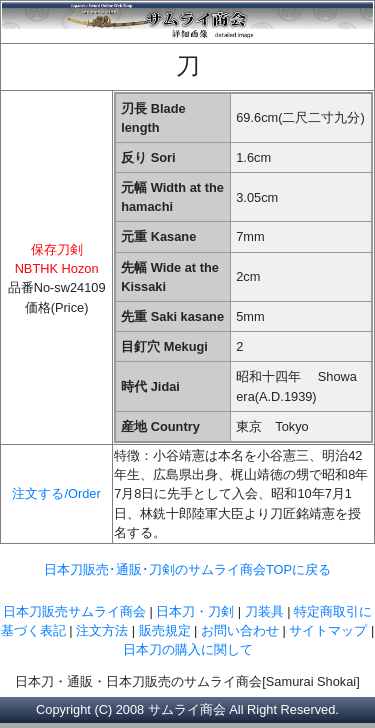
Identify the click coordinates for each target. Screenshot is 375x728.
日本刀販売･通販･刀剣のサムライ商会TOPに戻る (187, 569)
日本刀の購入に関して (188, 649)
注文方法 (102, 630)
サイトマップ (328, 630)
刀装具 (264, 611)
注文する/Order (56, 493)
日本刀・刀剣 (195, 611)
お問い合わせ (240, 630)
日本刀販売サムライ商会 (74, 611)
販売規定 (167, 630)
